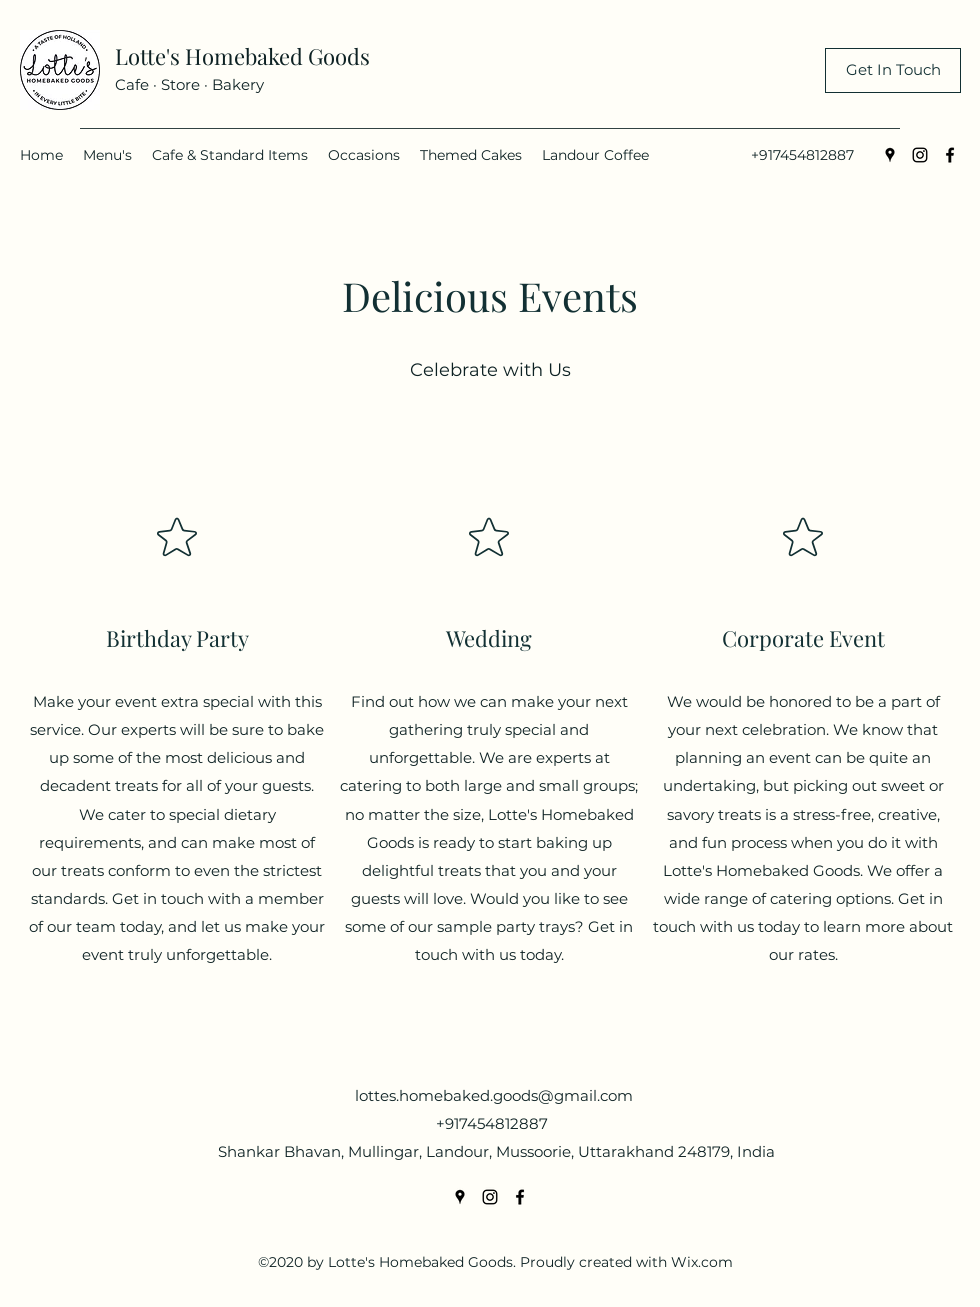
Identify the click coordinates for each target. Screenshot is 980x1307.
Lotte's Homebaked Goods (242, 56)
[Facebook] (950, 155)
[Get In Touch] (893, 70)
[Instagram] (920, 155)
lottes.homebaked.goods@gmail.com (494, 1095)
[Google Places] (890, 155)
